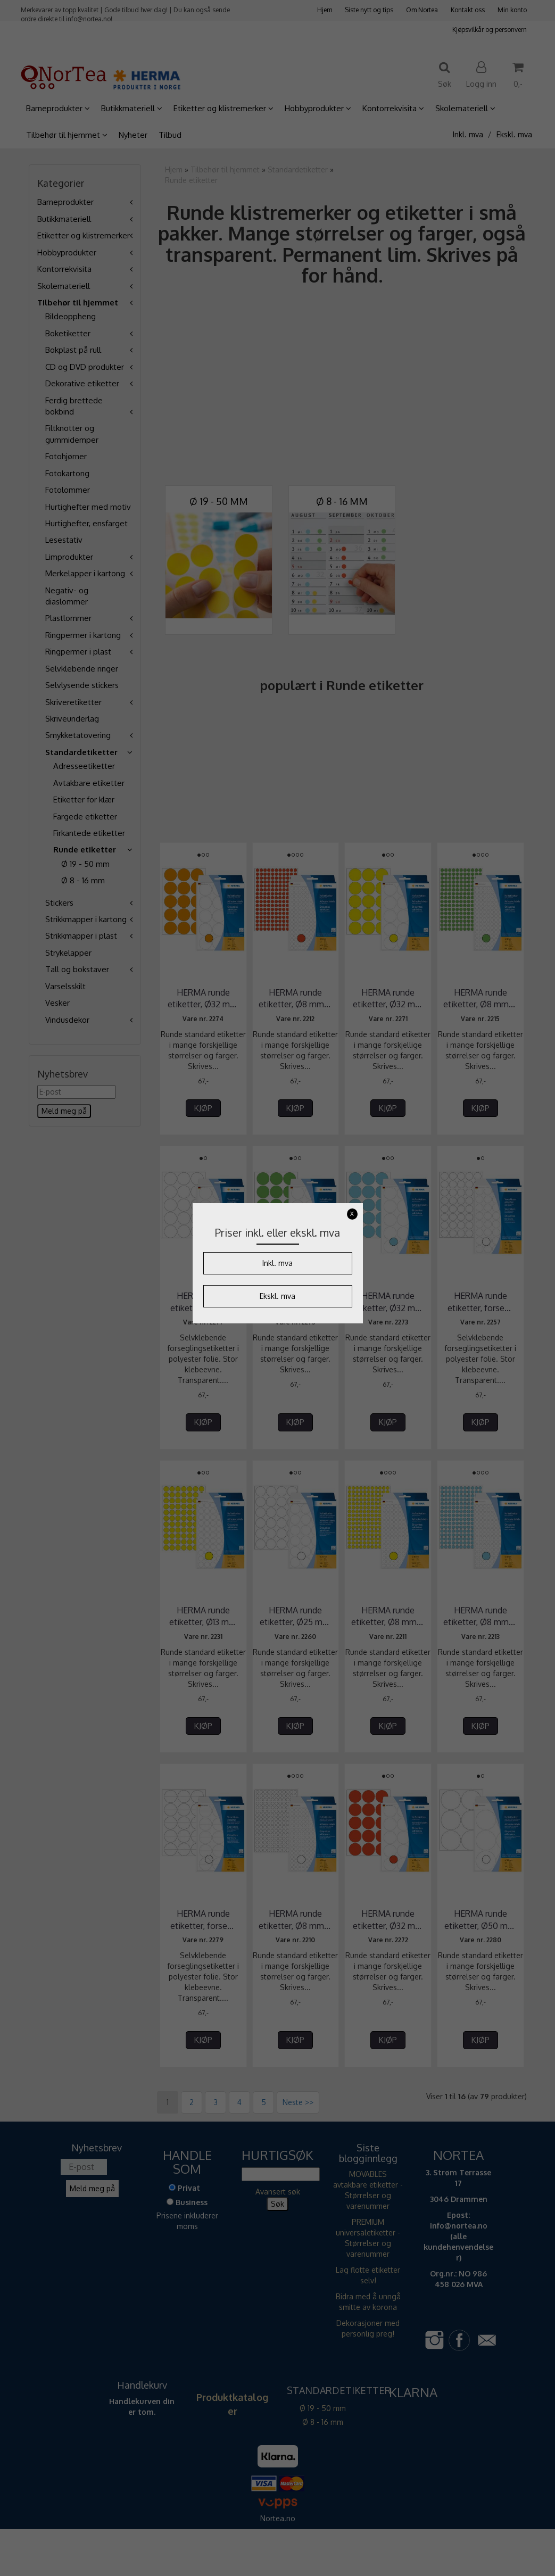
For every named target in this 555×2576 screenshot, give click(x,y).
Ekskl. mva (277, 1296)
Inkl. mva (277, 1263)
